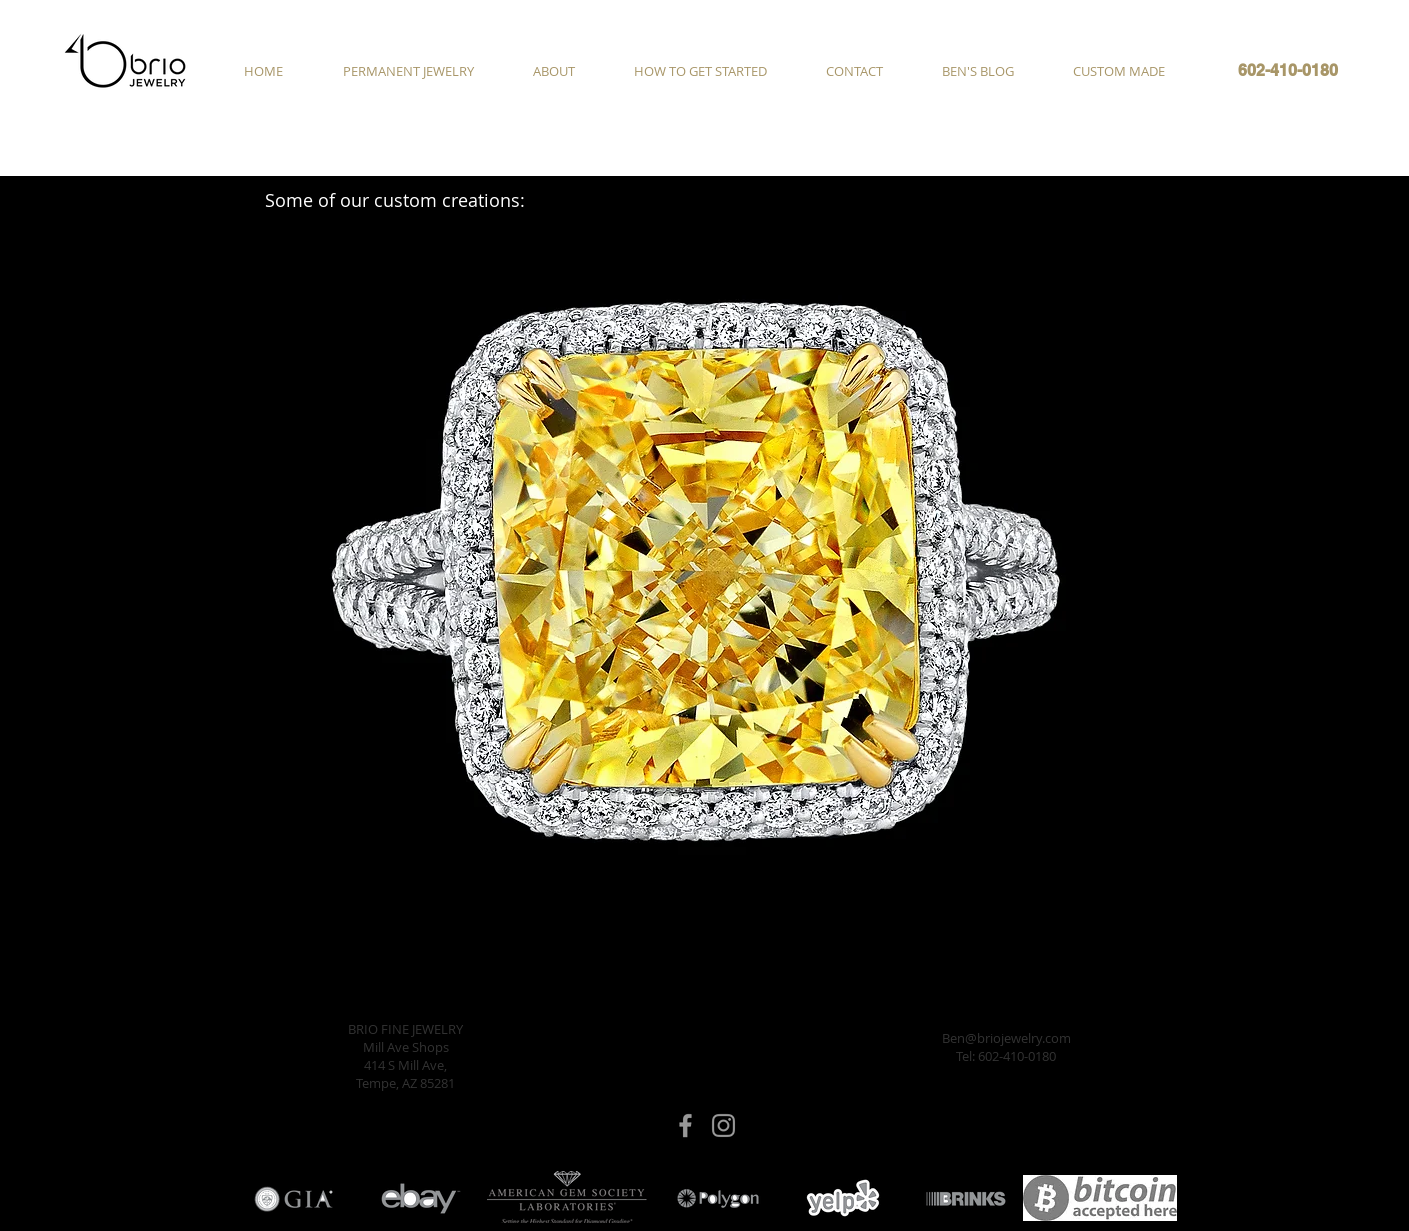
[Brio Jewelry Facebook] (685, 1125)
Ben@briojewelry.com (1006, 1038)
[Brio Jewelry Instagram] (723, 1125)
